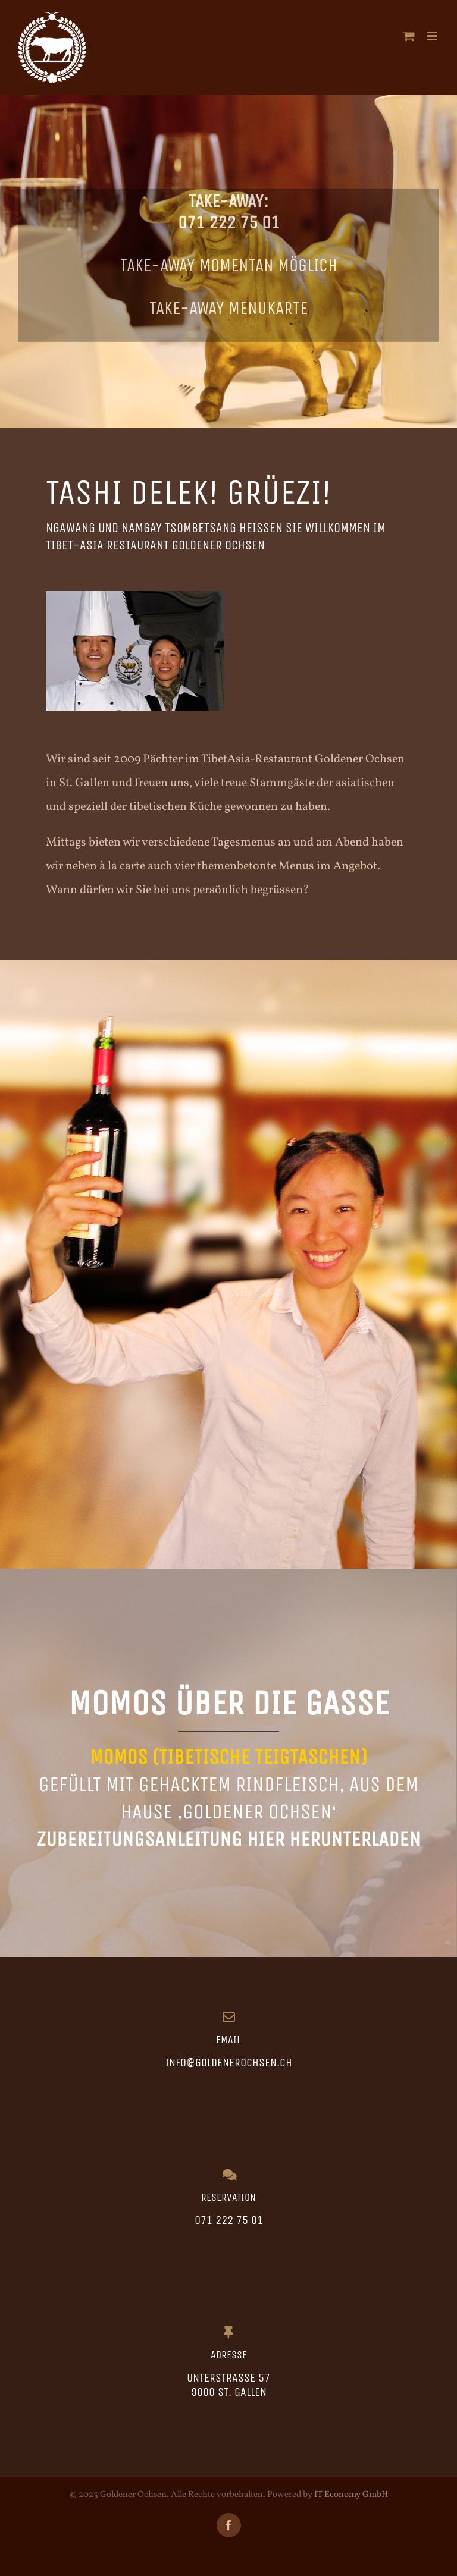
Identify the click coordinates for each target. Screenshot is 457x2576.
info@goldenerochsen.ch (228, 2062)
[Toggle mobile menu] (433, 36)
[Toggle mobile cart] (409, 36)
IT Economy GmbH (351, 2495)
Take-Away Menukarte (228, 310)
